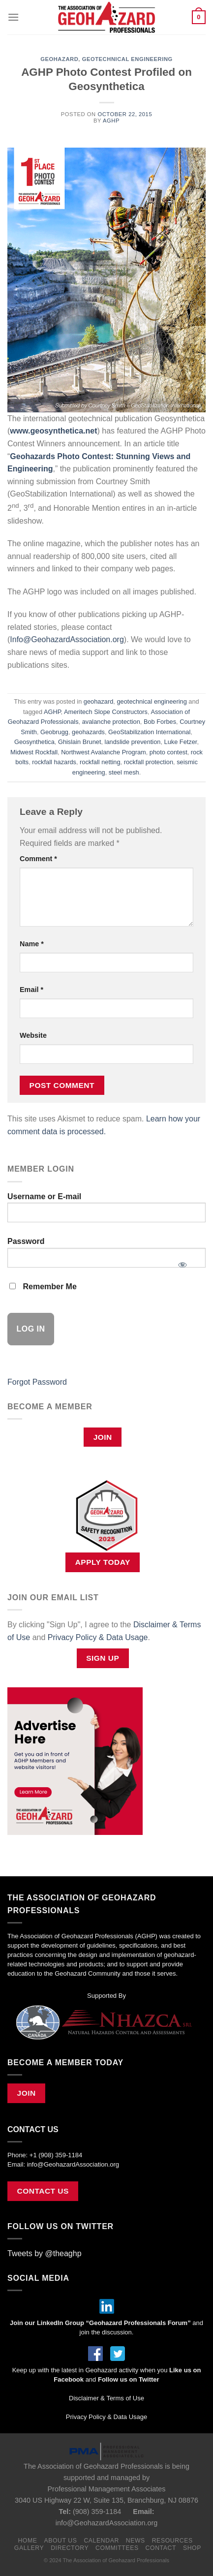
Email (31, 989)
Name (32, 944)
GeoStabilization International (149, 732)
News (135, 2540)
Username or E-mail (44, 1196)
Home (27, 2540)
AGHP (111, 121)
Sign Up (102, 1658)
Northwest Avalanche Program (103, 752)
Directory (70, 2548)
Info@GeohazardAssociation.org (66, 639)
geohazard (59, 59)
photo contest (168, 752)
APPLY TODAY (102, 1562)
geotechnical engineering (127, 59)
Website (33, 1035)
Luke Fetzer (180, 741)
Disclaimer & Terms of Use (106, 2398)
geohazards (88, 732)
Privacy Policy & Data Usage (98, 1637)
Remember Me (43, 1286)
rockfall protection (148, 762)
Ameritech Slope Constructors (106, 711)
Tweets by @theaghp (44, 2253)
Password (26, 1241)
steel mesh (124, 772)
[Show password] (182, 1261)
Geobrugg (54, 732)
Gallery (29, 2548)
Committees (117, 2548)
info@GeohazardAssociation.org (73, 2164)
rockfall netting (100, 762)
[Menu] (13, 17)
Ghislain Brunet (79, 741)
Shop (192, 2548)
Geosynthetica (34, 741)
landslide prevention (133, 741)
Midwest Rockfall (34, 752)
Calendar (101, 2540)
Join (102, 1437)
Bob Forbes (160, 721)
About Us (60, 2540)
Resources (172, 2540)
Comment (38, 859)
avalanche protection (111, 721)
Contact (161, 2548)
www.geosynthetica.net (53, 431)
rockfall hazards (54, 762)
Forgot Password (37, 1382)
